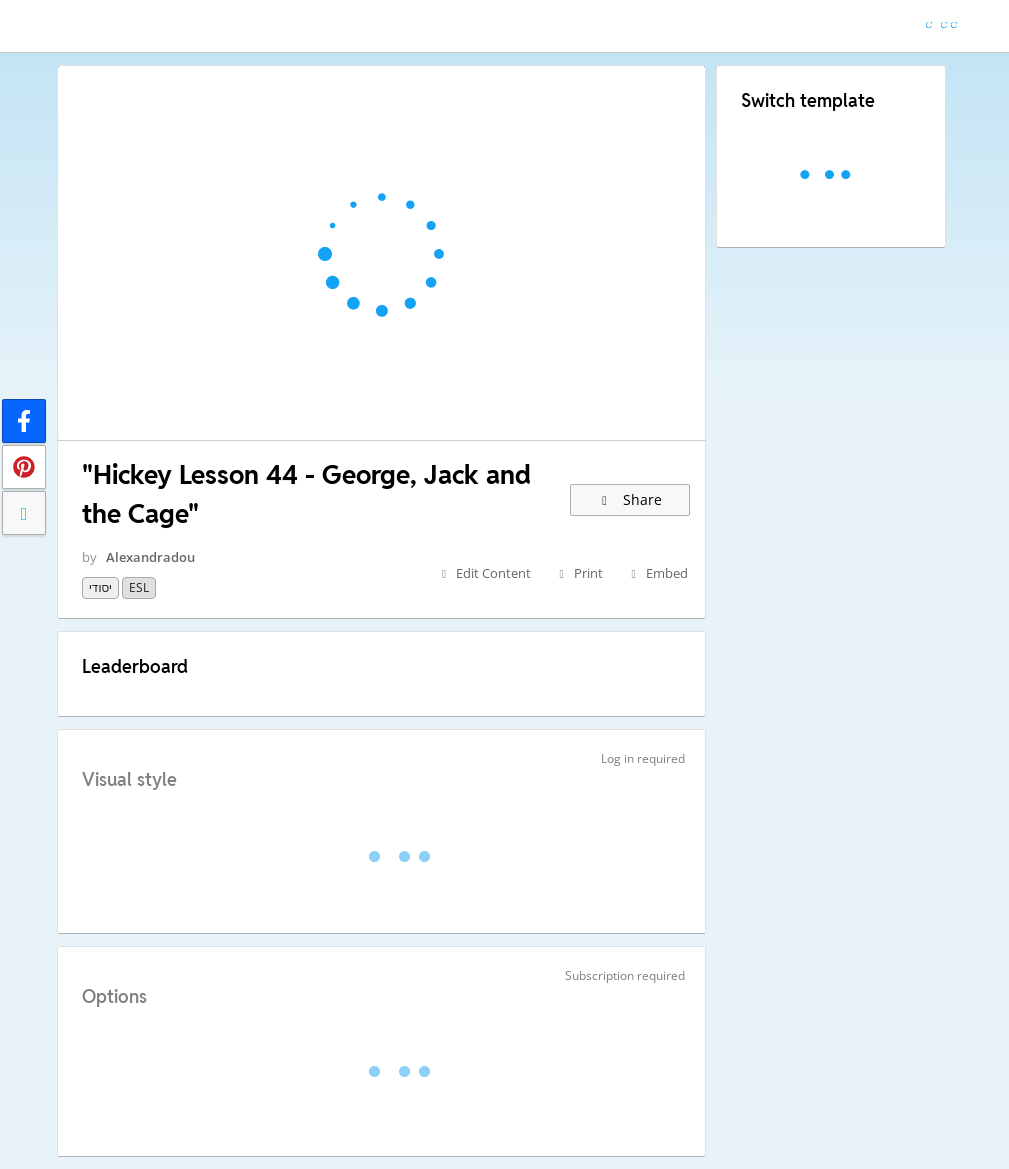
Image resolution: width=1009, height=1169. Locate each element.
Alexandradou (150, 557)
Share (630, 499)
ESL (139, 587)
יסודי (100, 587)
